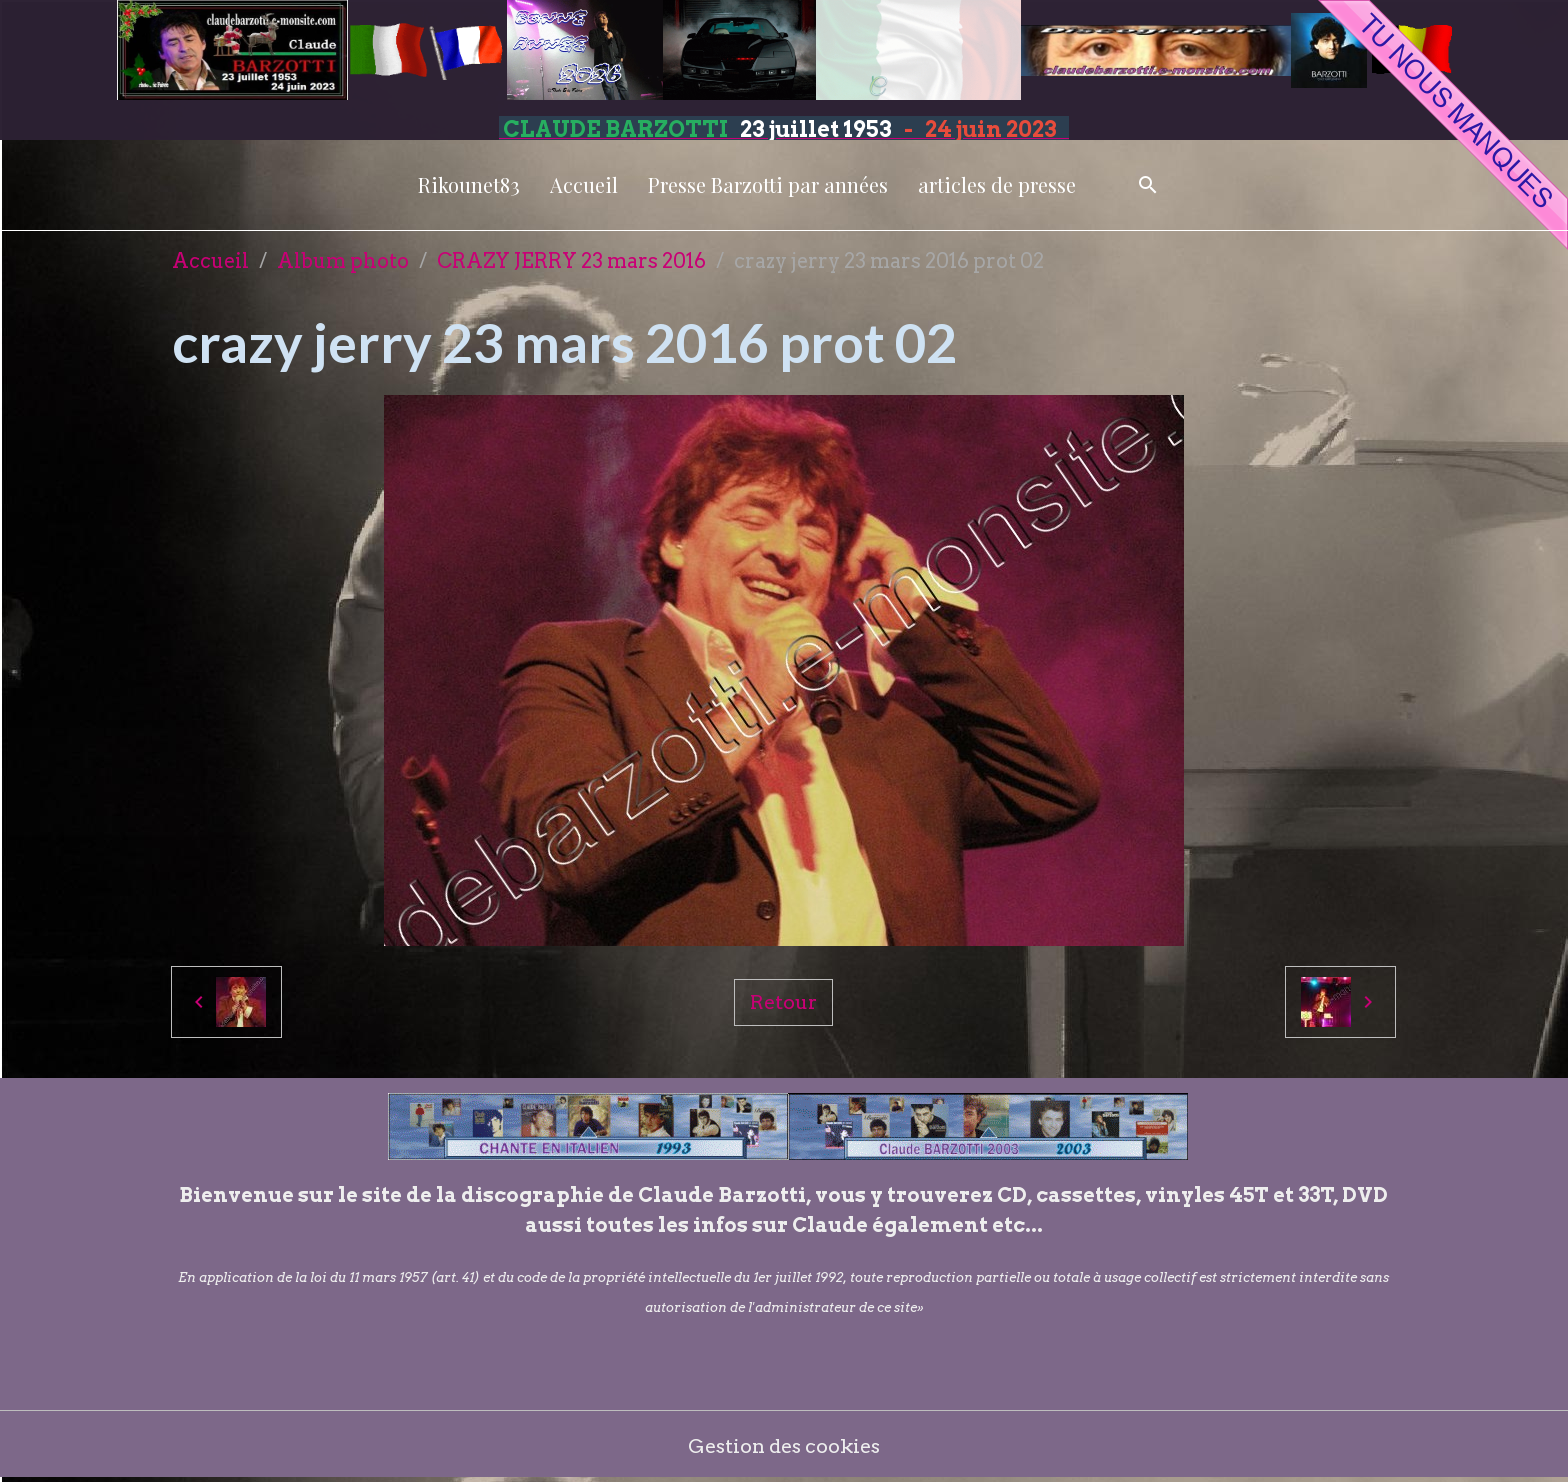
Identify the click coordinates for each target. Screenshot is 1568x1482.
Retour (783, 1002)
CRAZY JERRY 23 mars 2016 (571, 261)
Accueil (584, 184)
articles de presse (997, 184)
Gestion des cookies (784, 1447)
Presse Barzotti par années (768, 184)
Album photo (343, 261)
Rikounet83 (469, 184)
